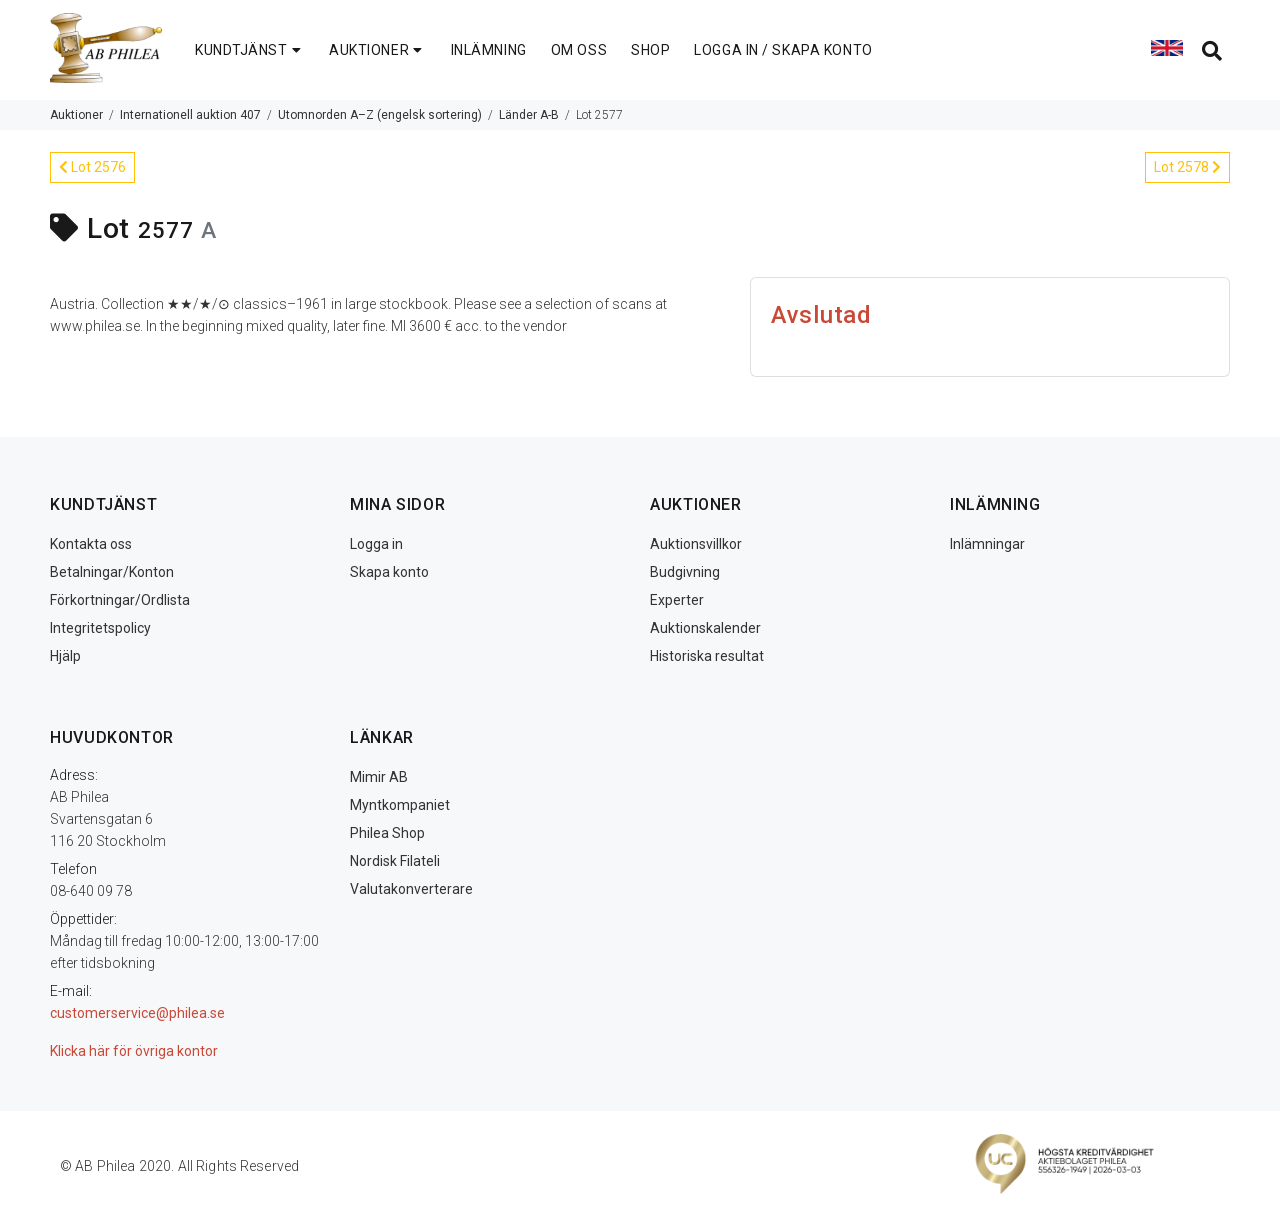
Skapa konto (389, 572)
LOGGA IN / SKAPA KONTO (783, 50)
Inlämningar (987, 544)
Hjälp (65, 656)
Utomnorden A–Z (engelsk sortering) (380, 115)
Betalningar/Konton (112, 572)
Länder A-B (529, 115)
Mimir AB (379, 777)
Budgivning (685, 572)
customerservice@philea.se (137, 1013)
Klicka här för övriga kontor (134, 1051)
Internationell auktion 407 (190, 115)
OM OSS (579, 50)
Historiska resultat (707, 656)
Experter (677, 600)
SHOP (650, 50)
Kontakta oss (91, 544)
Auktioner (76, 115)
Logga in (376, 544)
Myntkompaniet (400, 805)
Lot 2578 (1187, 167)
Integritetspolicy (100, 628)
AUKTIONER (378, 50)
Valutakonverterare (411, 889)
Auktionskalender (705, 628)
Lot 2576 (92, 167)
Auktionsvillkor (696, 544)
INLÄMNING (489, 50)
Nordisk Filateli (395, 861)
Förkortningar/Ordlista (120, 600)
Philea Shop (387, 833)
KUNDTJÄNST (250, 50)
